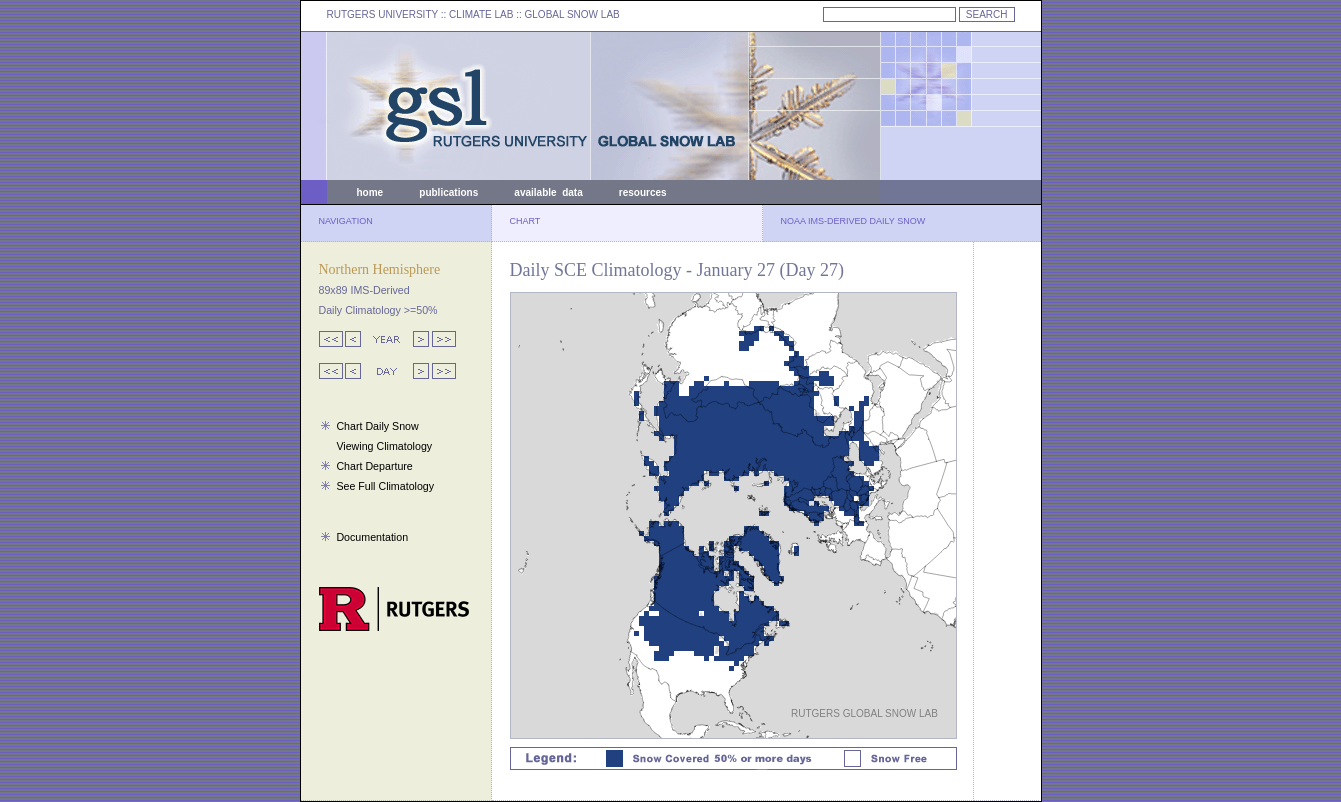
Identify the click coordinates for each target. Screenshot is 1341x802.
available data (548, 192)
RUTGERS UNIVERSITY (383, 14)
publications (448, 192)
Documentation (372, 537)
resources (643, 192)
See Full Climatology (385, 486)
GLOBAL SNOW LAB (572, 14)
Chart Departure (374, 466)
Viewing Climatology (384, 446)
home (370, 192)
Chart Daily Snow (377, 426)
